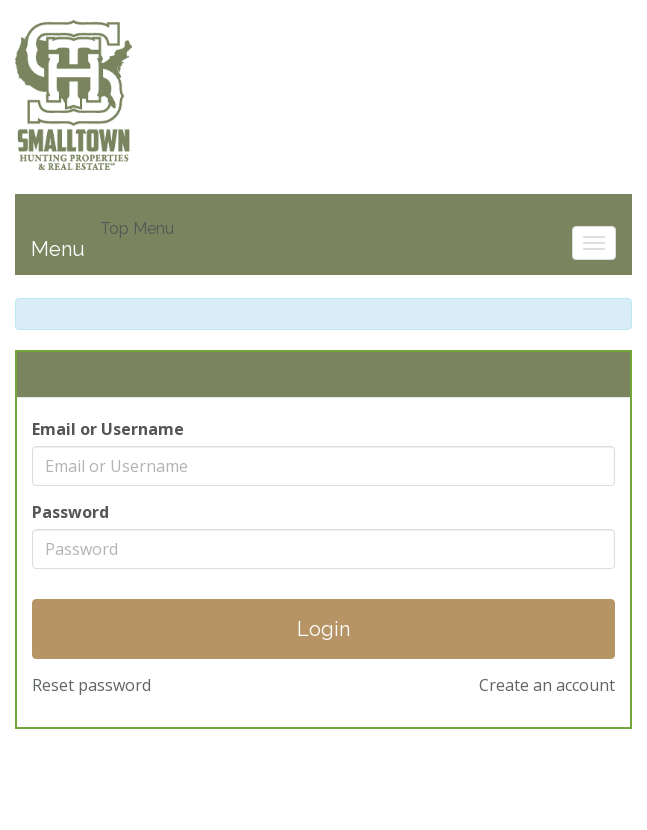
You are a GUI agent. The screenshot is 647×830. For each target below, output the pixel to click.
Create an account (547, 685)
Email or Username (108, 429)
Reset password (91, 685)
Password (70, 512)
